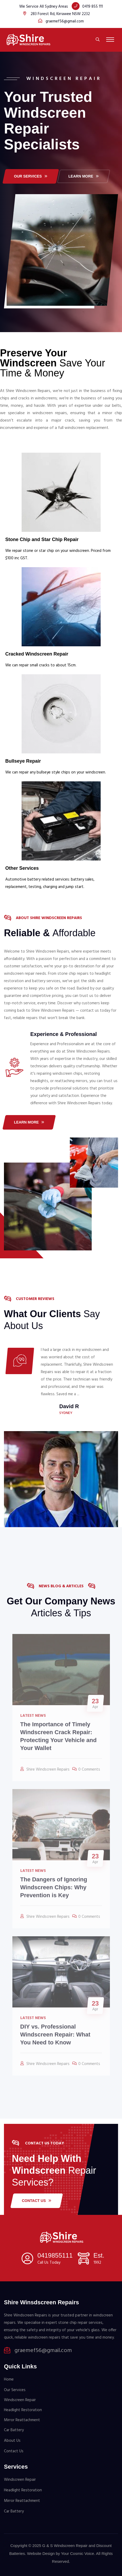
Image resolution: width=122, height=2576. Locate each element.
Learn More (29, 1122)
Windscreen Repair (20, 2400)
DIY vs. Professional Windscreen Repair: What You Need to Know (55, 2038)
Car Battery (14, 2430)
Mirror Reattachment (22, 2420)
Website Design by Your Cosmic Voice (60, 2553)
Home (9, 2379)
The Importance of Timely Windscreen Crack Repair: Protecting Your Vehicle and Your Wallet (58, 1739)
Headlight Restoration (23, 2410)
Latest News (33, 1719)
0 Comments (89, 1773)
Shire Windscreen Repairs (48, 1773)
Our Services (15, 2390)
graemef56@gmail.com (65, 21)
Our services (30, 176)
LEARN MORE (84, 176)
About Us (12, 2441)
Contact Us (36, 2201)
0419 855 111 (92, 6)
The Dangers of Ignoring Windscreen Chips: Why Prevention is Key (53, 1890)
